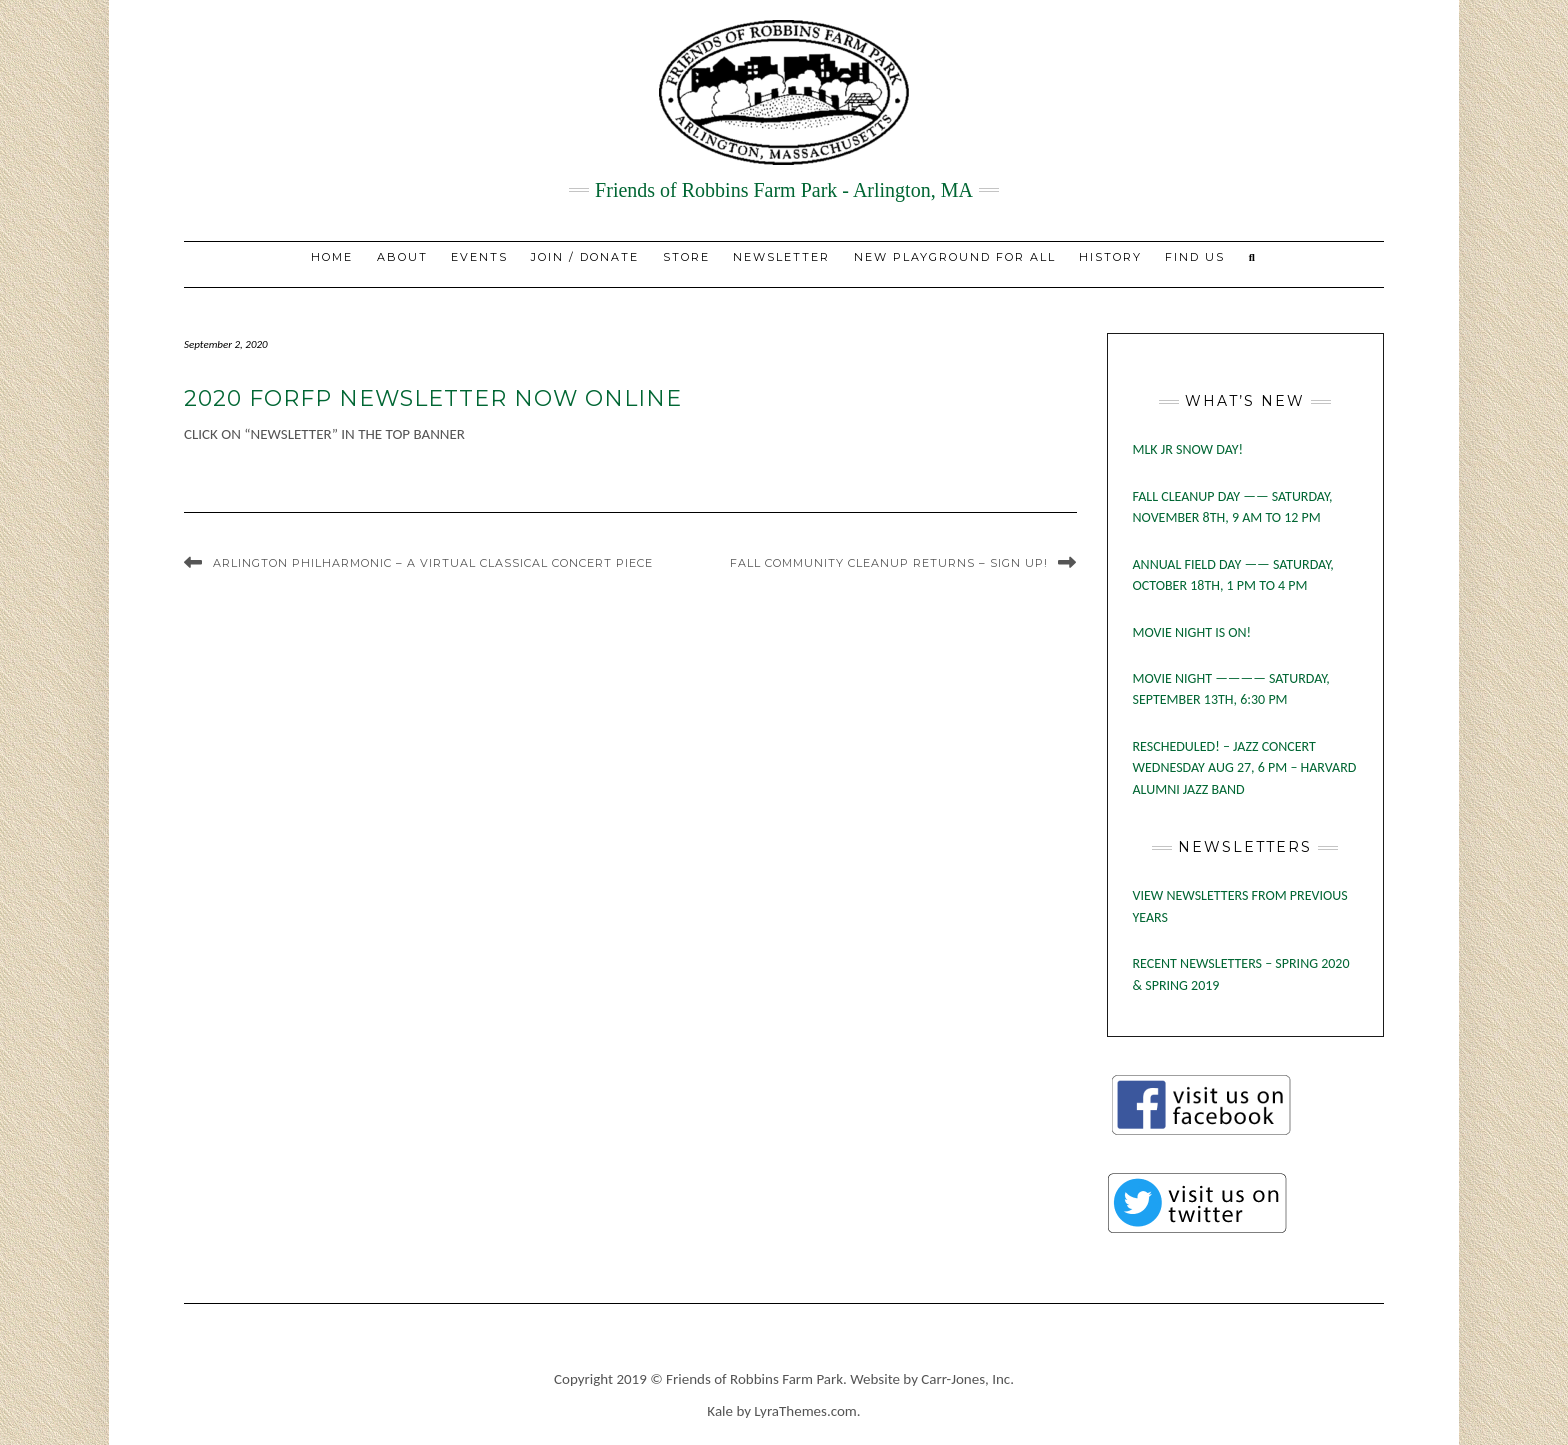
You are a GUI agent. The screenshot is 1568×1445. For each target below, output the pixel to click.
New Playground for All (955, 257)
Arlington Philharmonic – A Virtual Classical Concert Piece (433, 563)
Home (332, 257)
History (1110, 257)
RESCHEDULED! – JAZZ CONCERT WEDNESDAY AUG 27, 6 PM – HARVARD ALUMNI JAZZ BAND (1245, 768)
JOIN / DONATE (585, 257)
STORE (686, 257)
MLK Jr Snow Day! (1188, 449)
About (402, 257)
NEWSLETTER (781, 257)
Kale (720, 1411)
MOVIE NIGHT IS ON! (1192, 632)
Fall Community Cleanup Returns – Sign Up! (889, 563)
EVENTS (479, 257)
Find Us (1195, 257)
